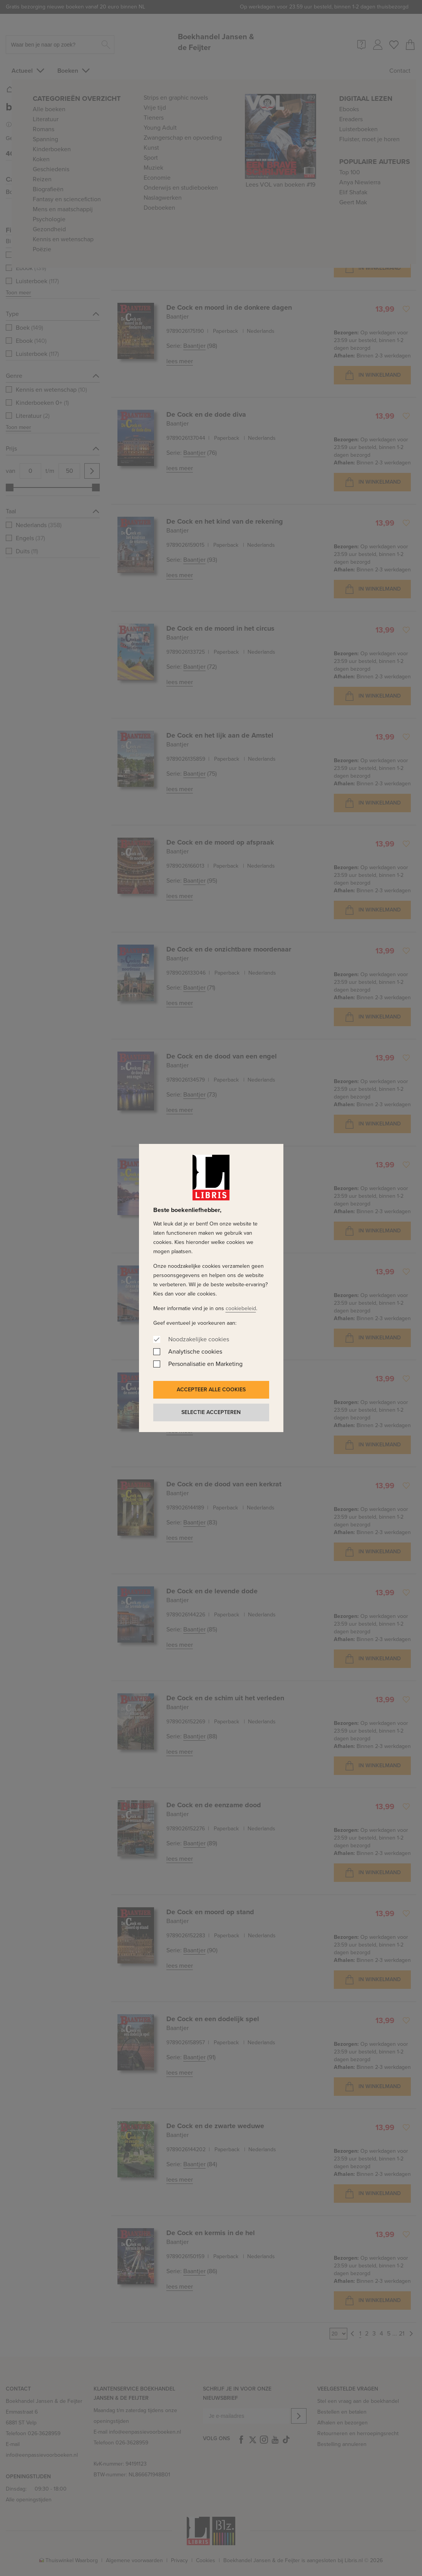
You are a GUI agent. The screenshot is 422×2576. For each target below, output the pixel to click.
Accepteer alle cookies (211, 1390)
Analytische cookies (195, 1351)
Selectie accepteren (211, 1412)
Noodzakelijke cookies (198, 1339)
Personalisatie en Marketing (205, 1363)
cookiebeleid (241, 1308)
